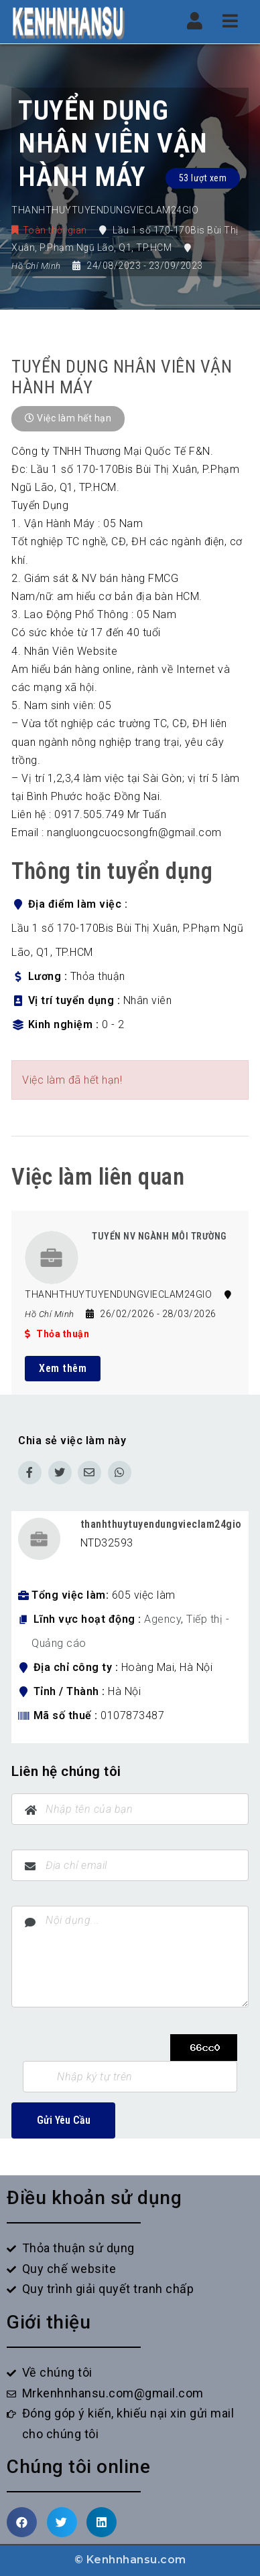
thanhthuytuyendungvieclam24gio (161, 1524)
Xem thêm (62, 1368)
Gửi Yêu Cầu (63, 2120)
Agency (162, 1619)
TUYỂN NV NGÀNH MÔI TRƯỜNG (159, 1236)
